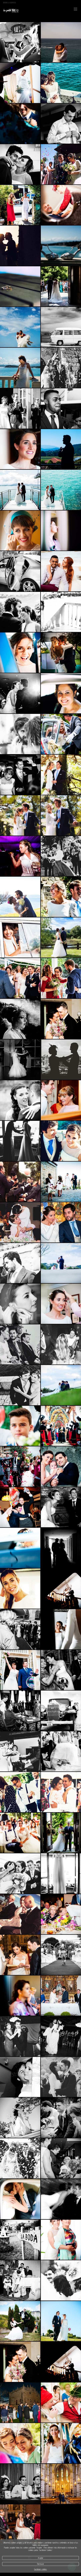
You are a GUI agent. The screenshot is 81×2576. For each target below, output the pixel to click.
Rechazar (40, 2564)
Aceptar (40, 2558)
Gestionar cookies (40, 2569)
